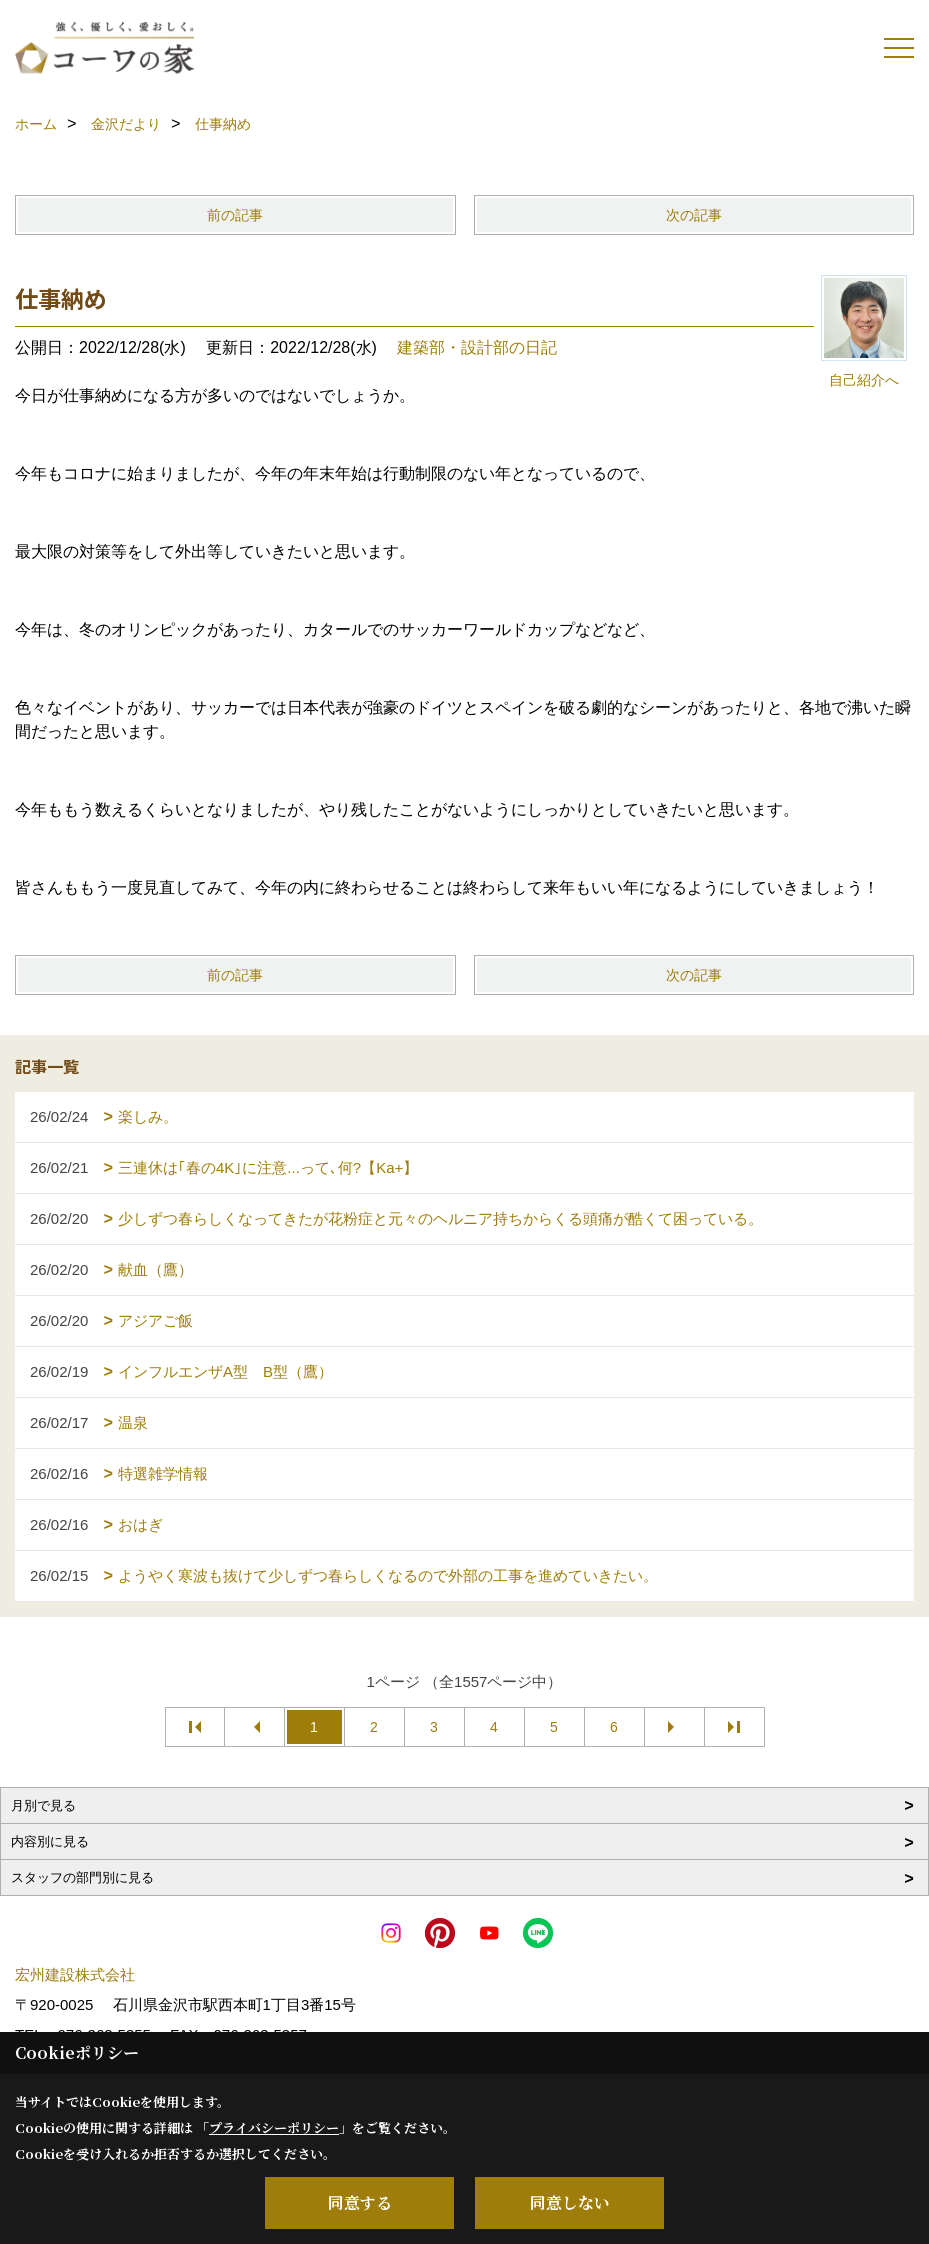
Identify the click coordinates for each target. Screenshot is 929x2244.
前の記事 (235, 215)
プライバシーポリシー (274, 2127)
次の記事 (694, 215)
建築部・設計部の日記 (477, 347)
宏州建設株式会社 (75, 1974)
